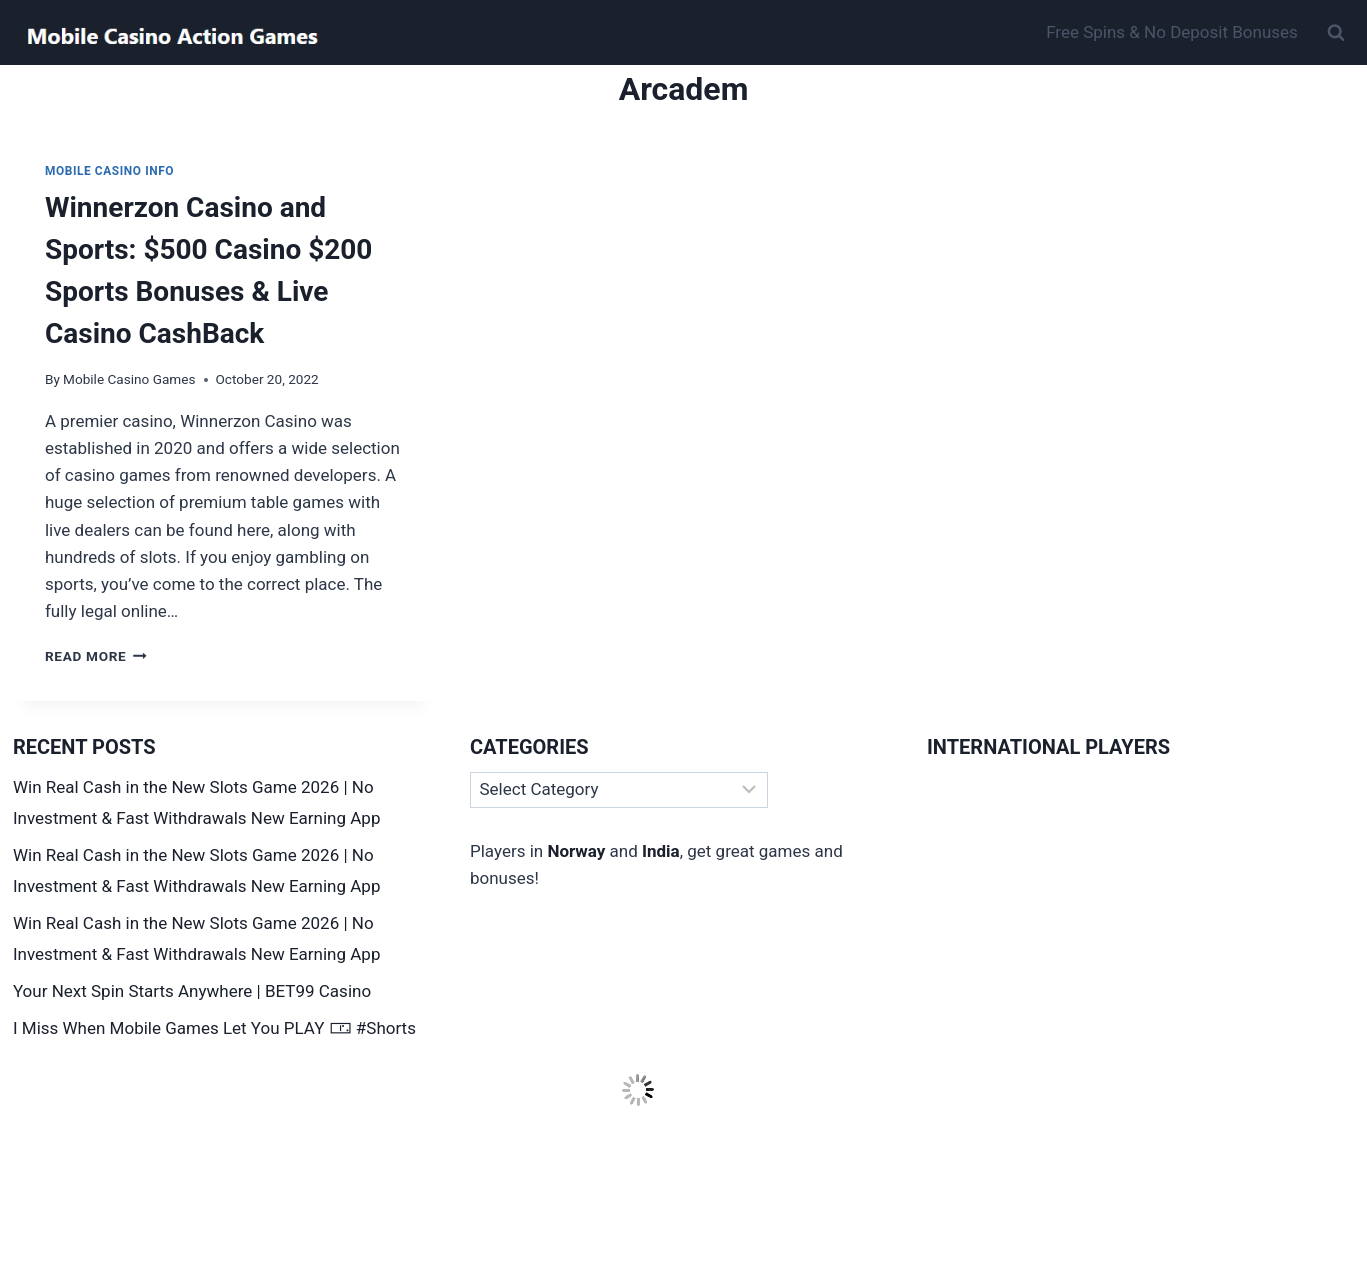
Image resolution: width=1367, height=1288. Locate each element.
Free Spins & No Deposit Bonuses (1172, 32)
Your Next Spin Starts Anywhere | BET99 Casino (192, 991)
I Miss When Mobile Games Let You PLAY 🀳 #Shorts (214, 1028)
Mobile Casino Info (109, 171)
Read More (96, 656)
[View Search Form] (1336, 33)
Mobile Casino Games (129, 379)
